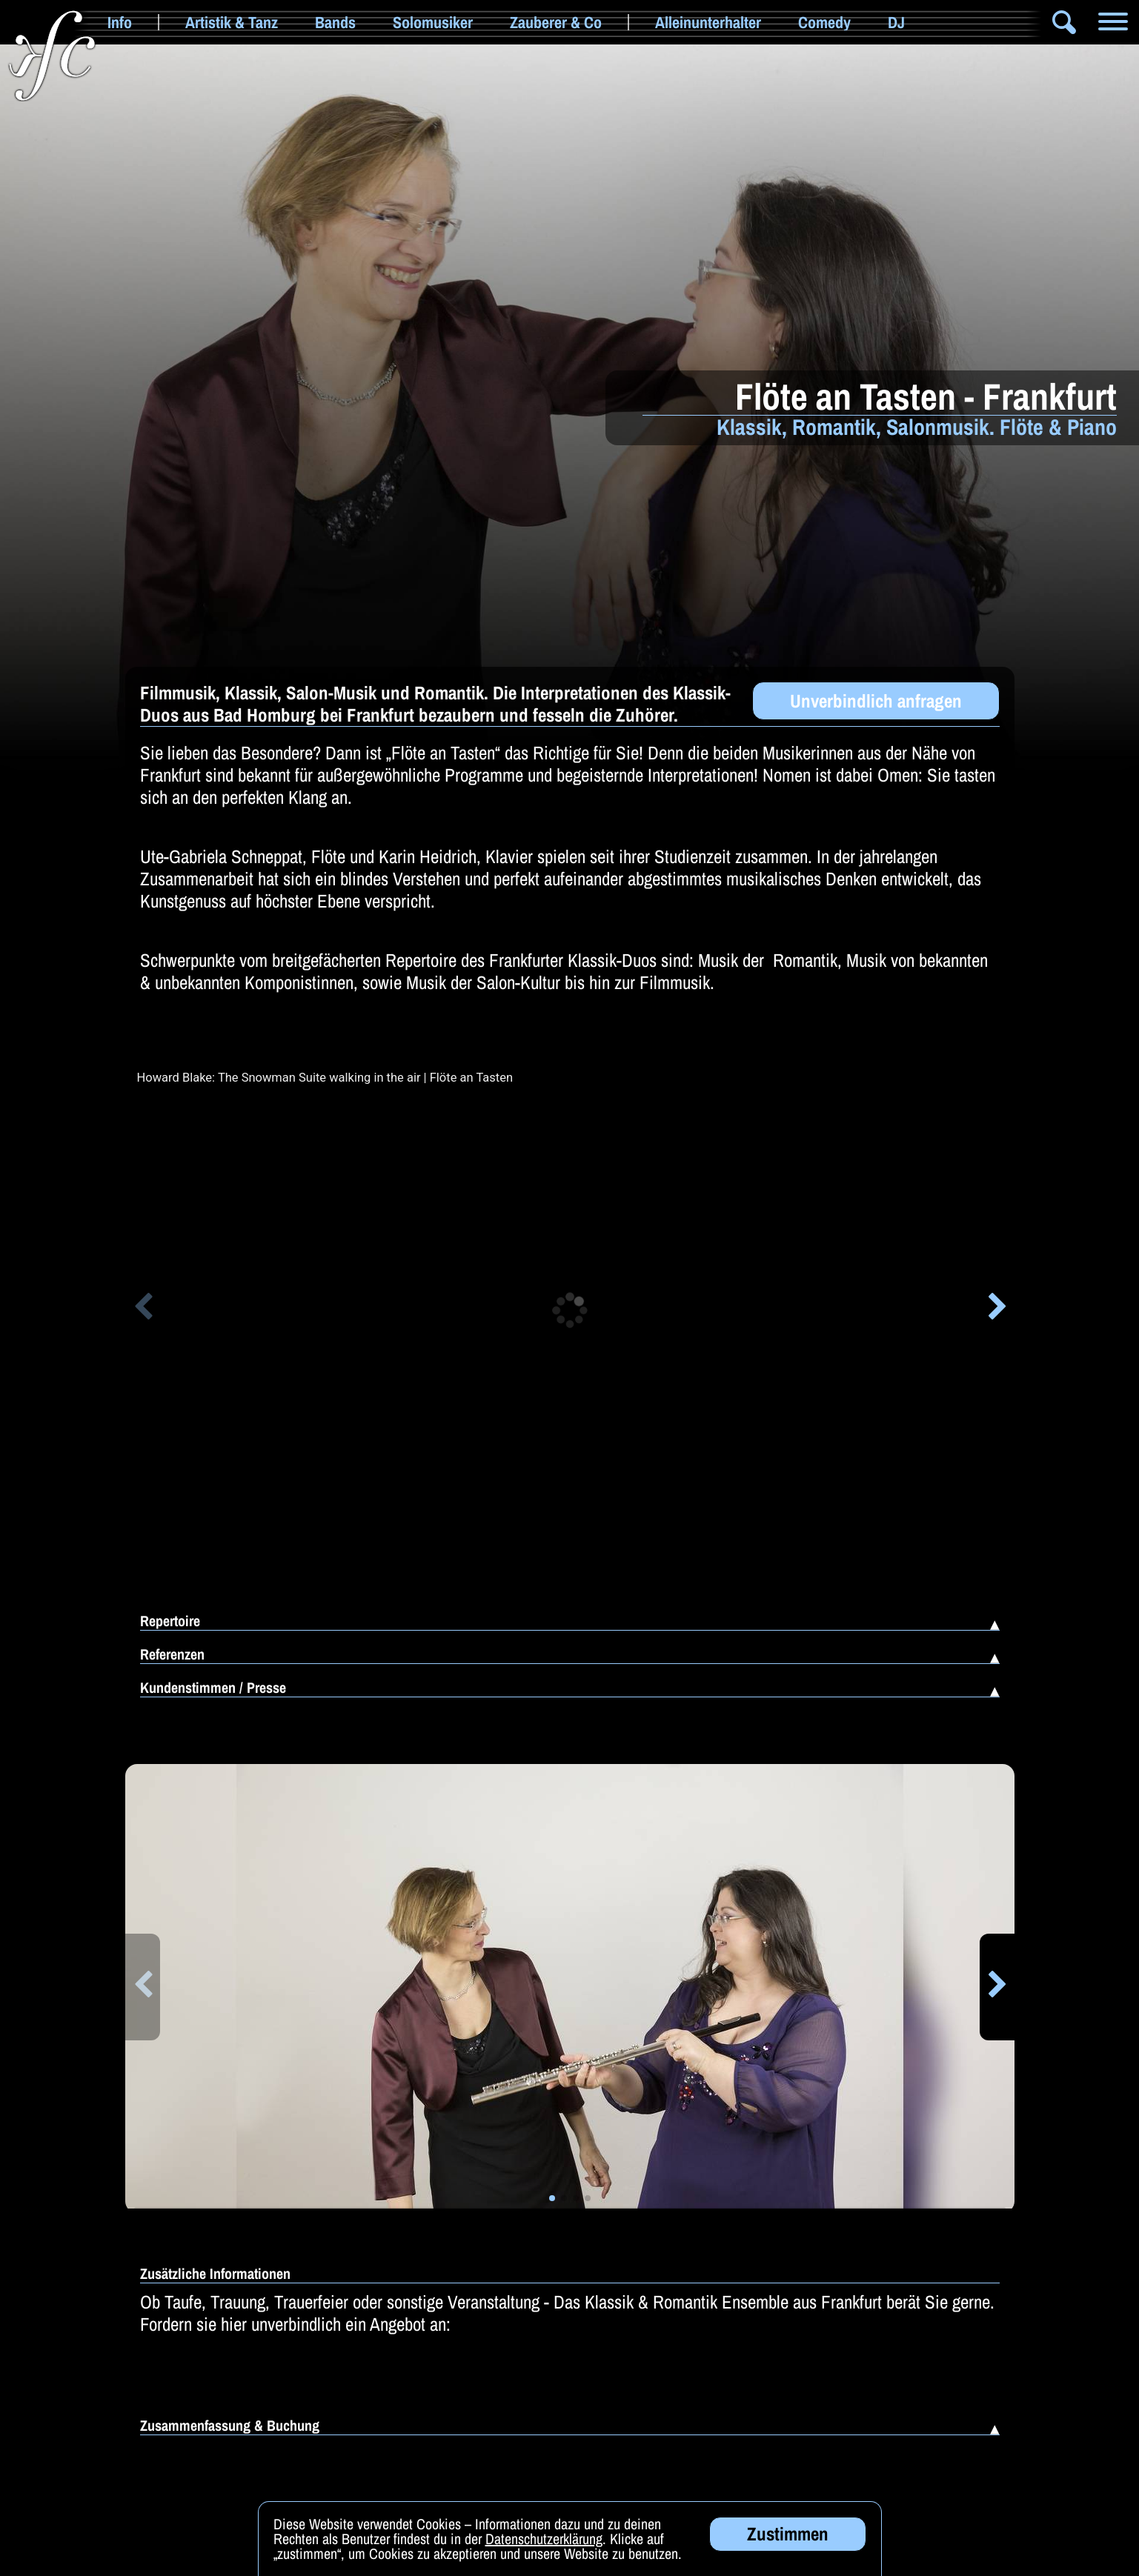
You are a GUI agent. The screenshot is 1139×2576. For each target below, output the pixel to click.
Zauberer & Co (556, 22)
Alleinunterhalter (708, 22)
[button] (142, 1309)
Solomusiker (433, 22)
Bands (335, 22)
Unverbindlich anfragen (876, 700)
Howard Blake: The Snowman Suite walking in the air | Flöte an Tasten (325, 1078)
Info (119, 22)
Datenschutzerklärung (543, 2539)
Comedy (824, 22)
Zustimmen (787, 2533)
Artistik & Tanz (231, 22)
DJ (896, 22)
